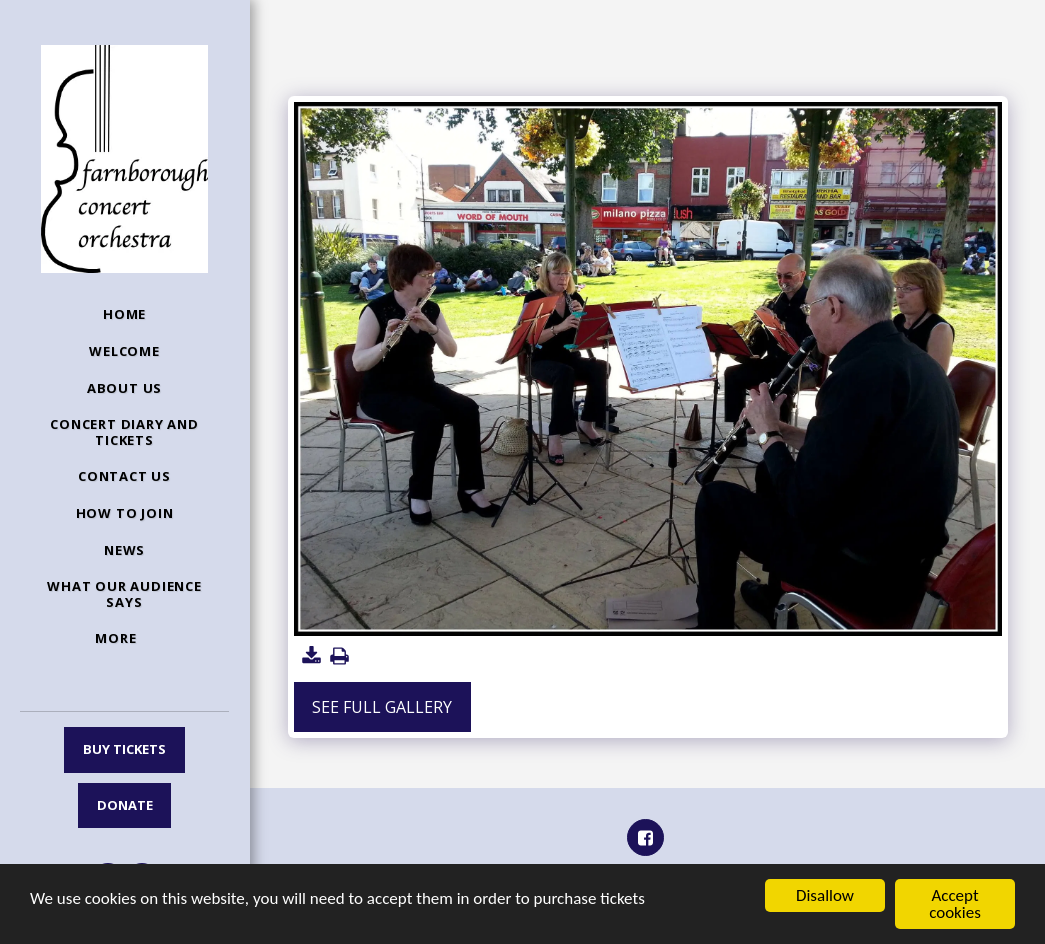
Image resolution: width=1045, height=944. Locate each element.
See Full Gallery (382, 707)
